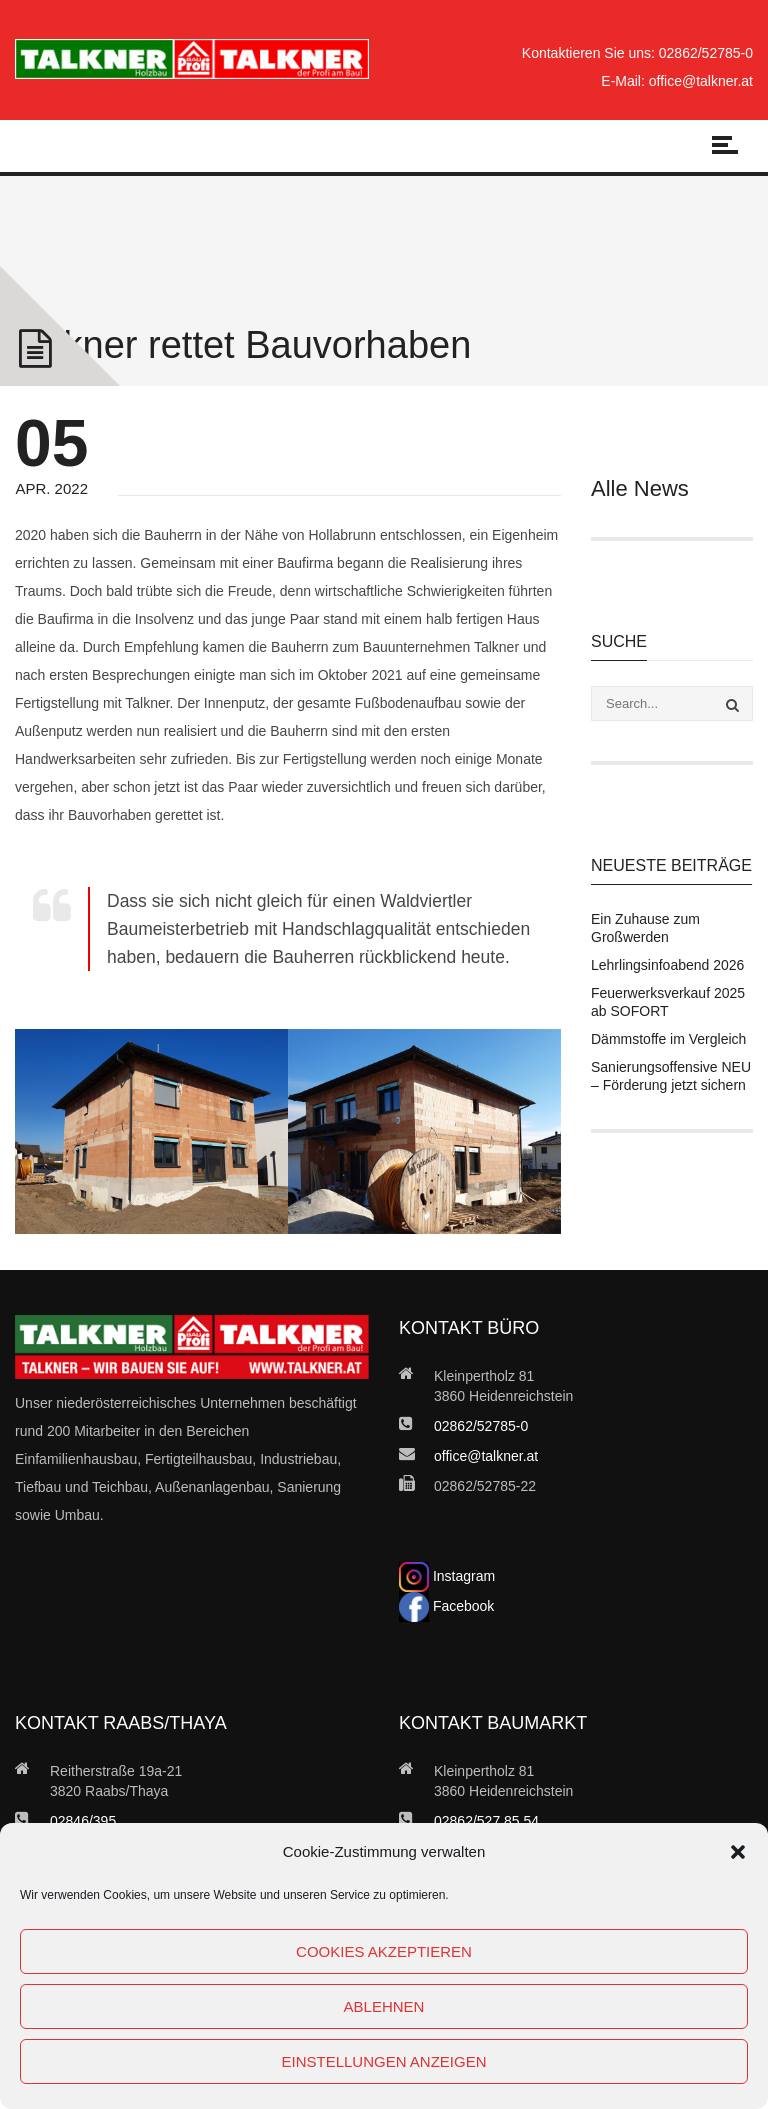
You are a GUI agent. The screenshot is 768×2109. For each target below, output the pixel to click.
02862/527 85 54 (486, 1821)
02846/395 (83, 1821)
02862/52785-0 (706, 53)
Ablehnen (384, 2006)
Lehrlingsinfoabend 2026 (667, 965)
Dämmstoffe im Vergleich (668, 1039)
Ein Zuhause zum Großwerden (645, 928)
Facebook (446, 1606)
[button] (738, 1852)
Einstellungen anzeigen (383, 2061)
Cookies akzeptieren (384, 1951)
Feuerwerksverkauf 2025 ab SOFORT (668, 1002)
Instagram (447, 1576)
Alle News (640, 488)
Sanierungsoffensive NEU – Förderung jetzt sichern (671, 1076)
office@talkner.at (701, 81)
